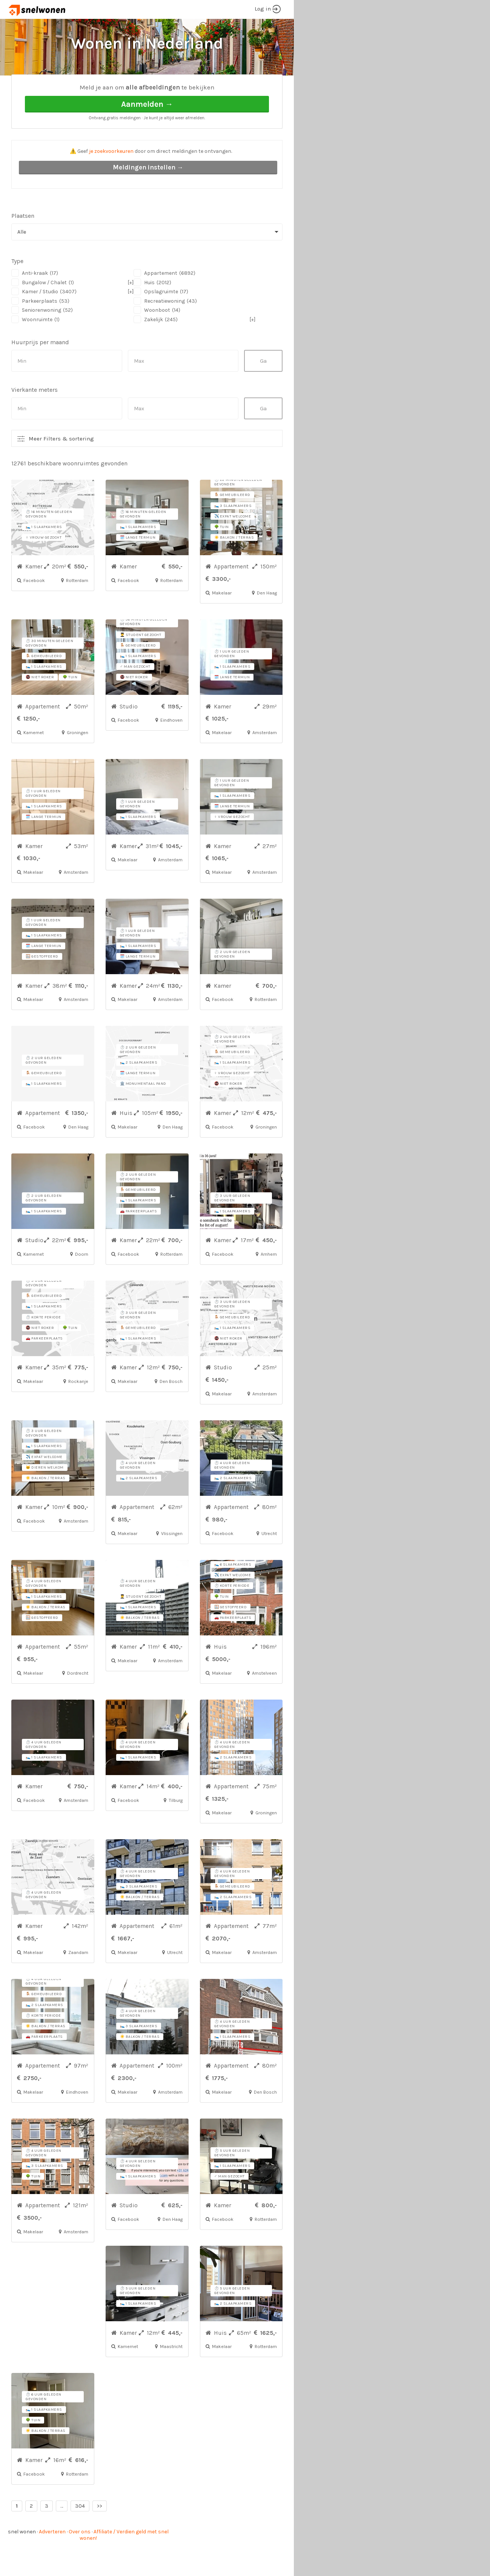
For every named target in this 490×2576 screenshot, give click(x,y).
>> (99, 2534)
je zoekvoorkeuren (111, 179)
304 (80, 2534)
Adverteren (52, 2560)
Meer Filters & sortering (61, 466)
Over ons (80, 2560)
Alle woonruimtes (95, 87)
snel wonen (22, 2560)
